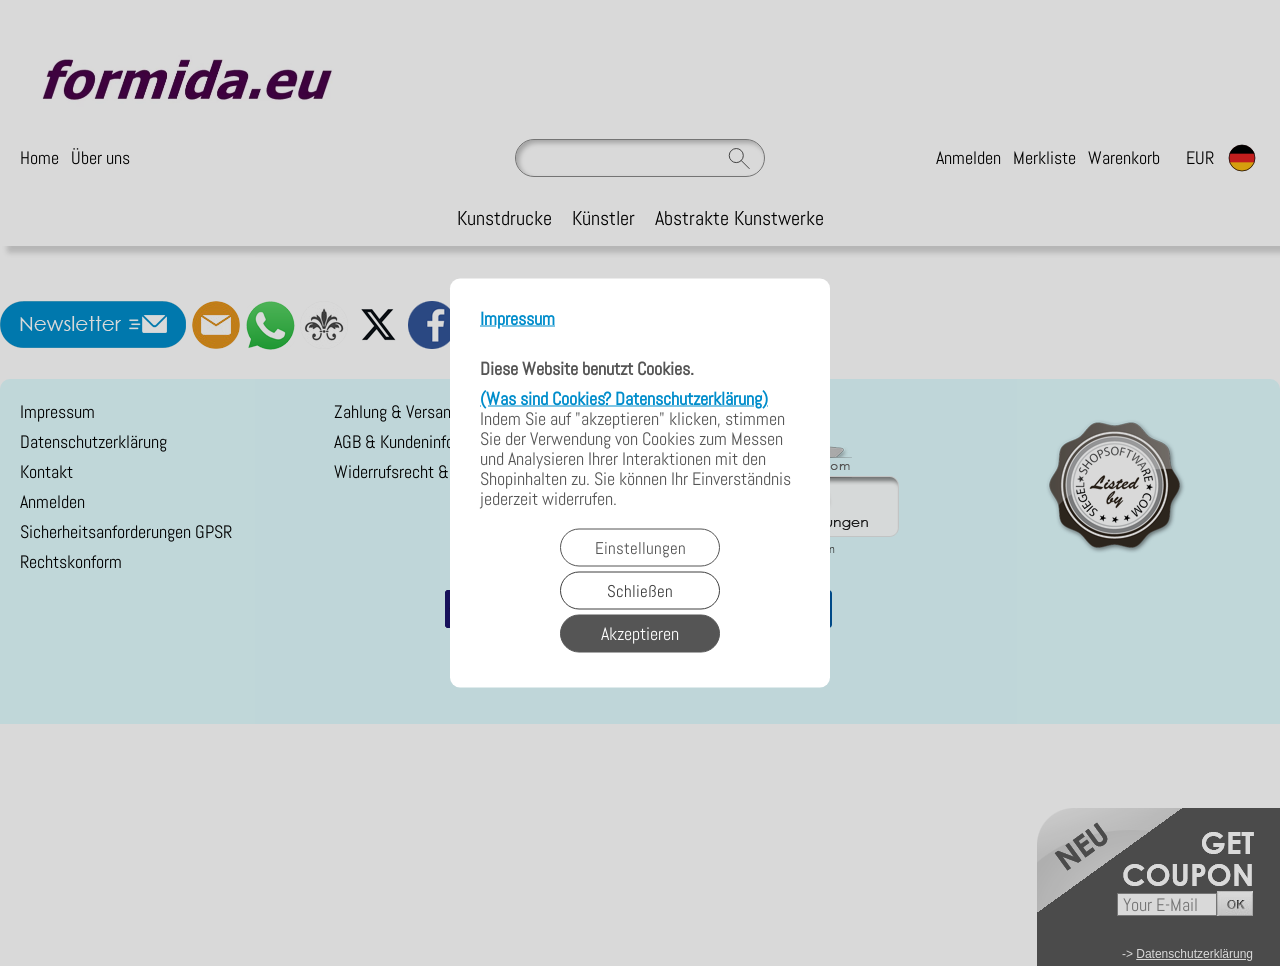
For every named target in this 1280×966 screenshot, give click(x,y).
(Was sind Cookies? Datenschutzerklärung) (624, 398)
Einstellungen (640, 548)
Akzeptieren (640, 633)
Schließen (640, 591)
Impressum (517, 319)
